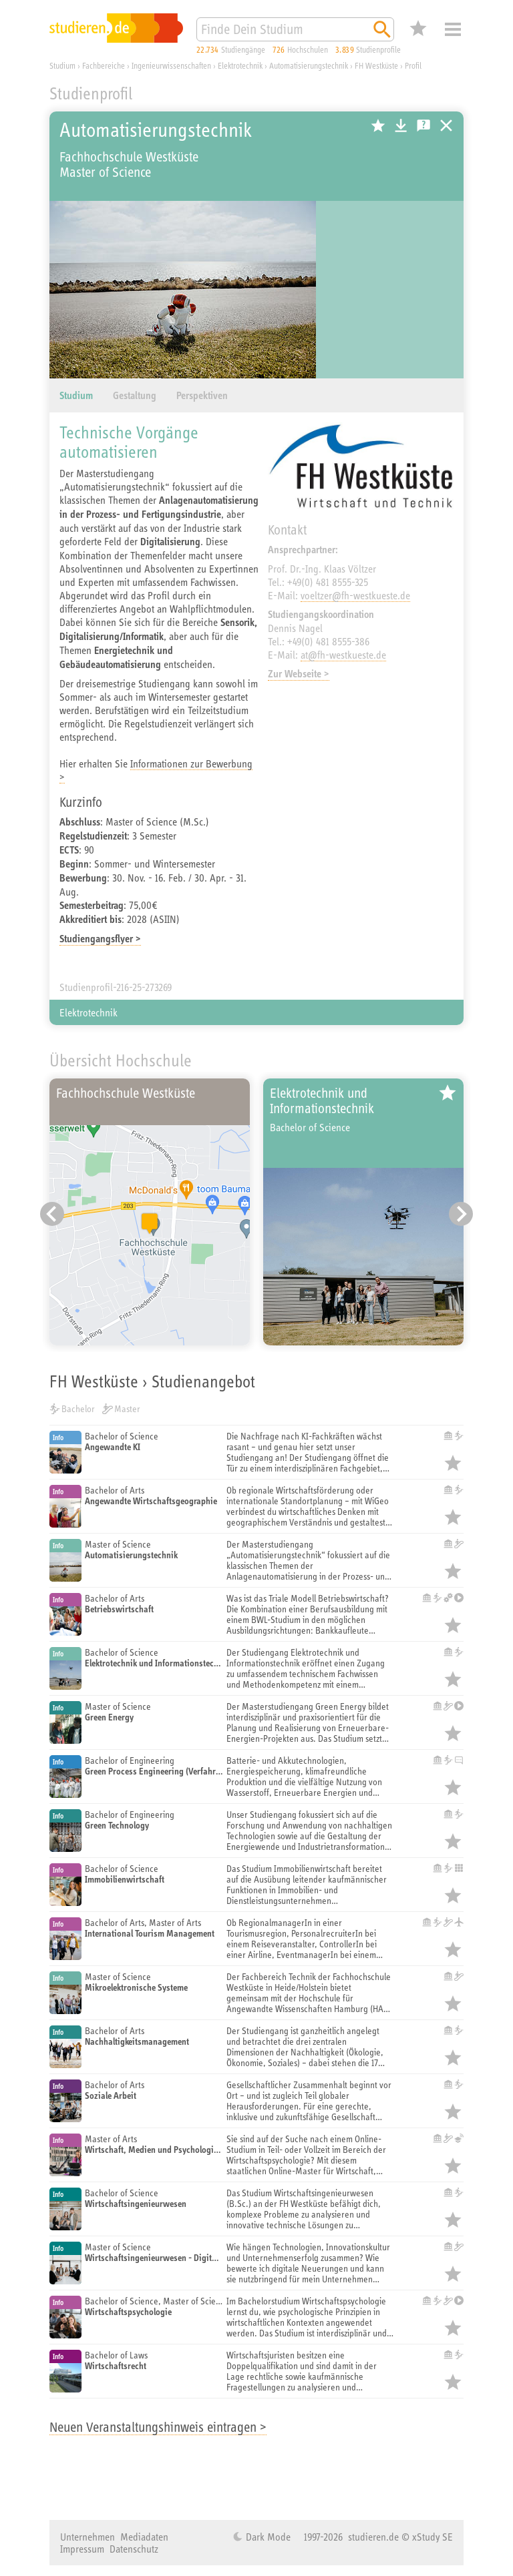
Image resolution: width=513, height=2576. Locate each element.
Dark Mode (267, 2537)
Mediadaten (144, 2537)
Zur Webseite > (298, 673)
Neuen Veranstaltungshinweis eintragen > (158, 2427)
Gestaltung (134, 395)
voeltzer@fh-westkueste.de (355, 595)
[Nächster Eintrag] (461, 1214)
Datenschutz (134, 2549)
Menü (453, 29)
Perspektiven (202, 395)
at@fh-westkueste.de (343, 655)
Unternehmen (87, 2537)
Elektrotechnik (88, 1012)
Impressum (82, 2549)
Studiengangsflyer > (100, 938)
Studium (76, 395)
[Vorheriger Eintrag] (52, 1214)
